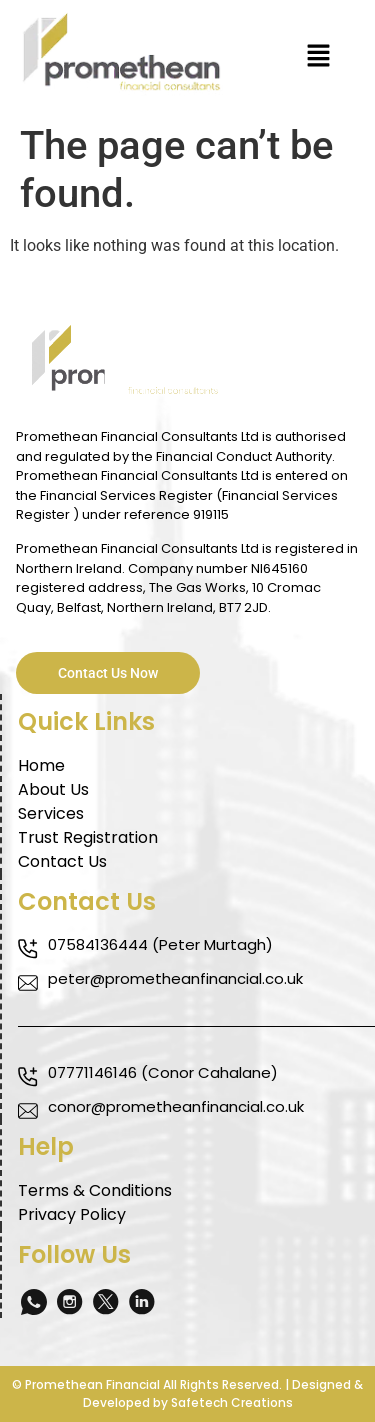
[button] (319, 57)
